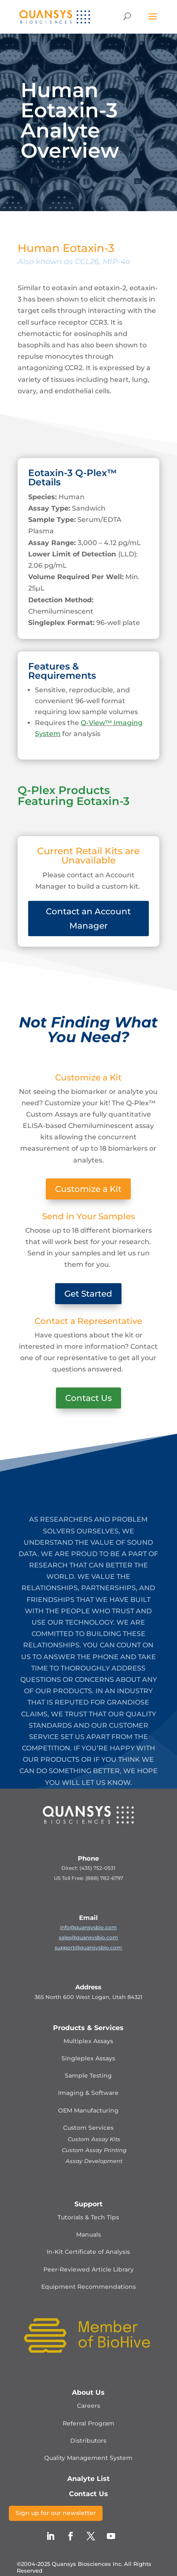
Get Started (88, 1294)
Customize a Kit (88, 1189)
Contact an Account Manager (88, 918)
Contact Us (88, 1398)
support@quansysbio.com (88, 1947)
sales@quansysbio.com (88, 1937)
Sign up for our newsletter (56, 2513)
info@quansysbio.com (88, 1927)
